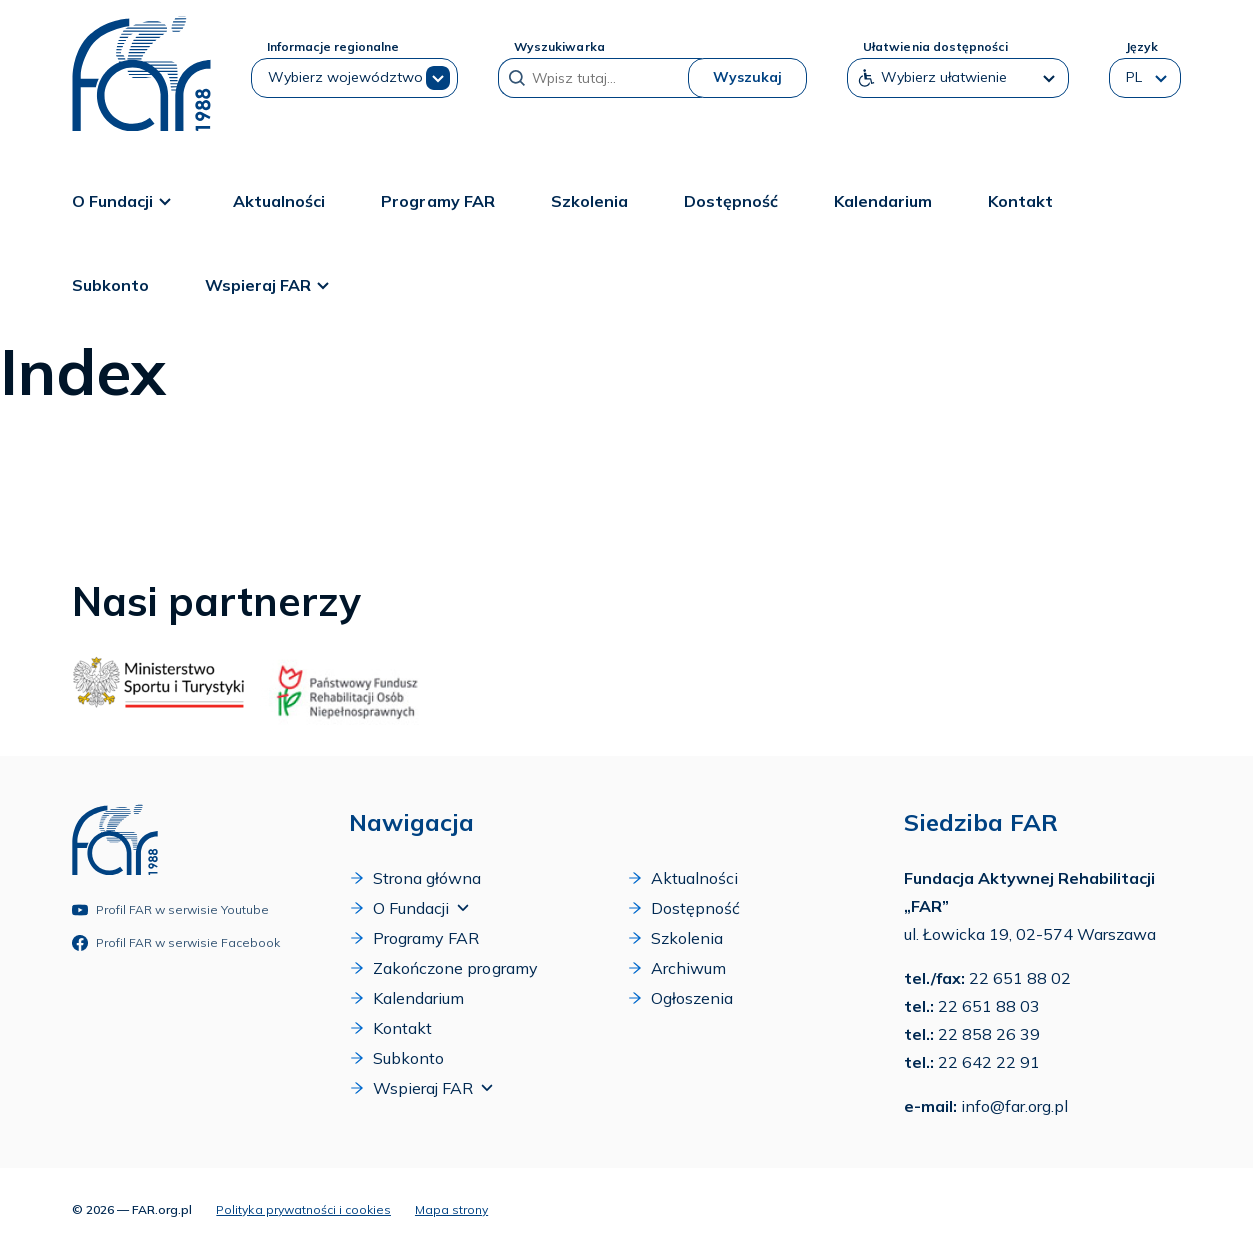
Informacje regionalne (333, 46)
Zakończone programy (443, 968)
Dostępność (731, 201)
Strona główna (415, 878)
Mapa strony (451, 1209)
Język (1141, 46)
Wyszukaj (747, 77)
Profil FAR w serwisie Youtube (170, 910)
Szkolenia (589, 201)
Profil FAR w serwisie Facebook (176, 943)
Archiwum (676, 968)
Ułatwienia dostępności (935, 46)
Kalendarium (883, 201)
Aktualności (279, 201)
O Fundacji (124, 201)
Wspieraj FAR (270, 285)
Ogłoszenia (680, 998)
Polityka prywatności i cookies (303, 1209)
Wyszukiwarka (559, 46)
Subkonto (110, 285)
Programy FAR (437, 201)
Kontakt (1020, 201)
